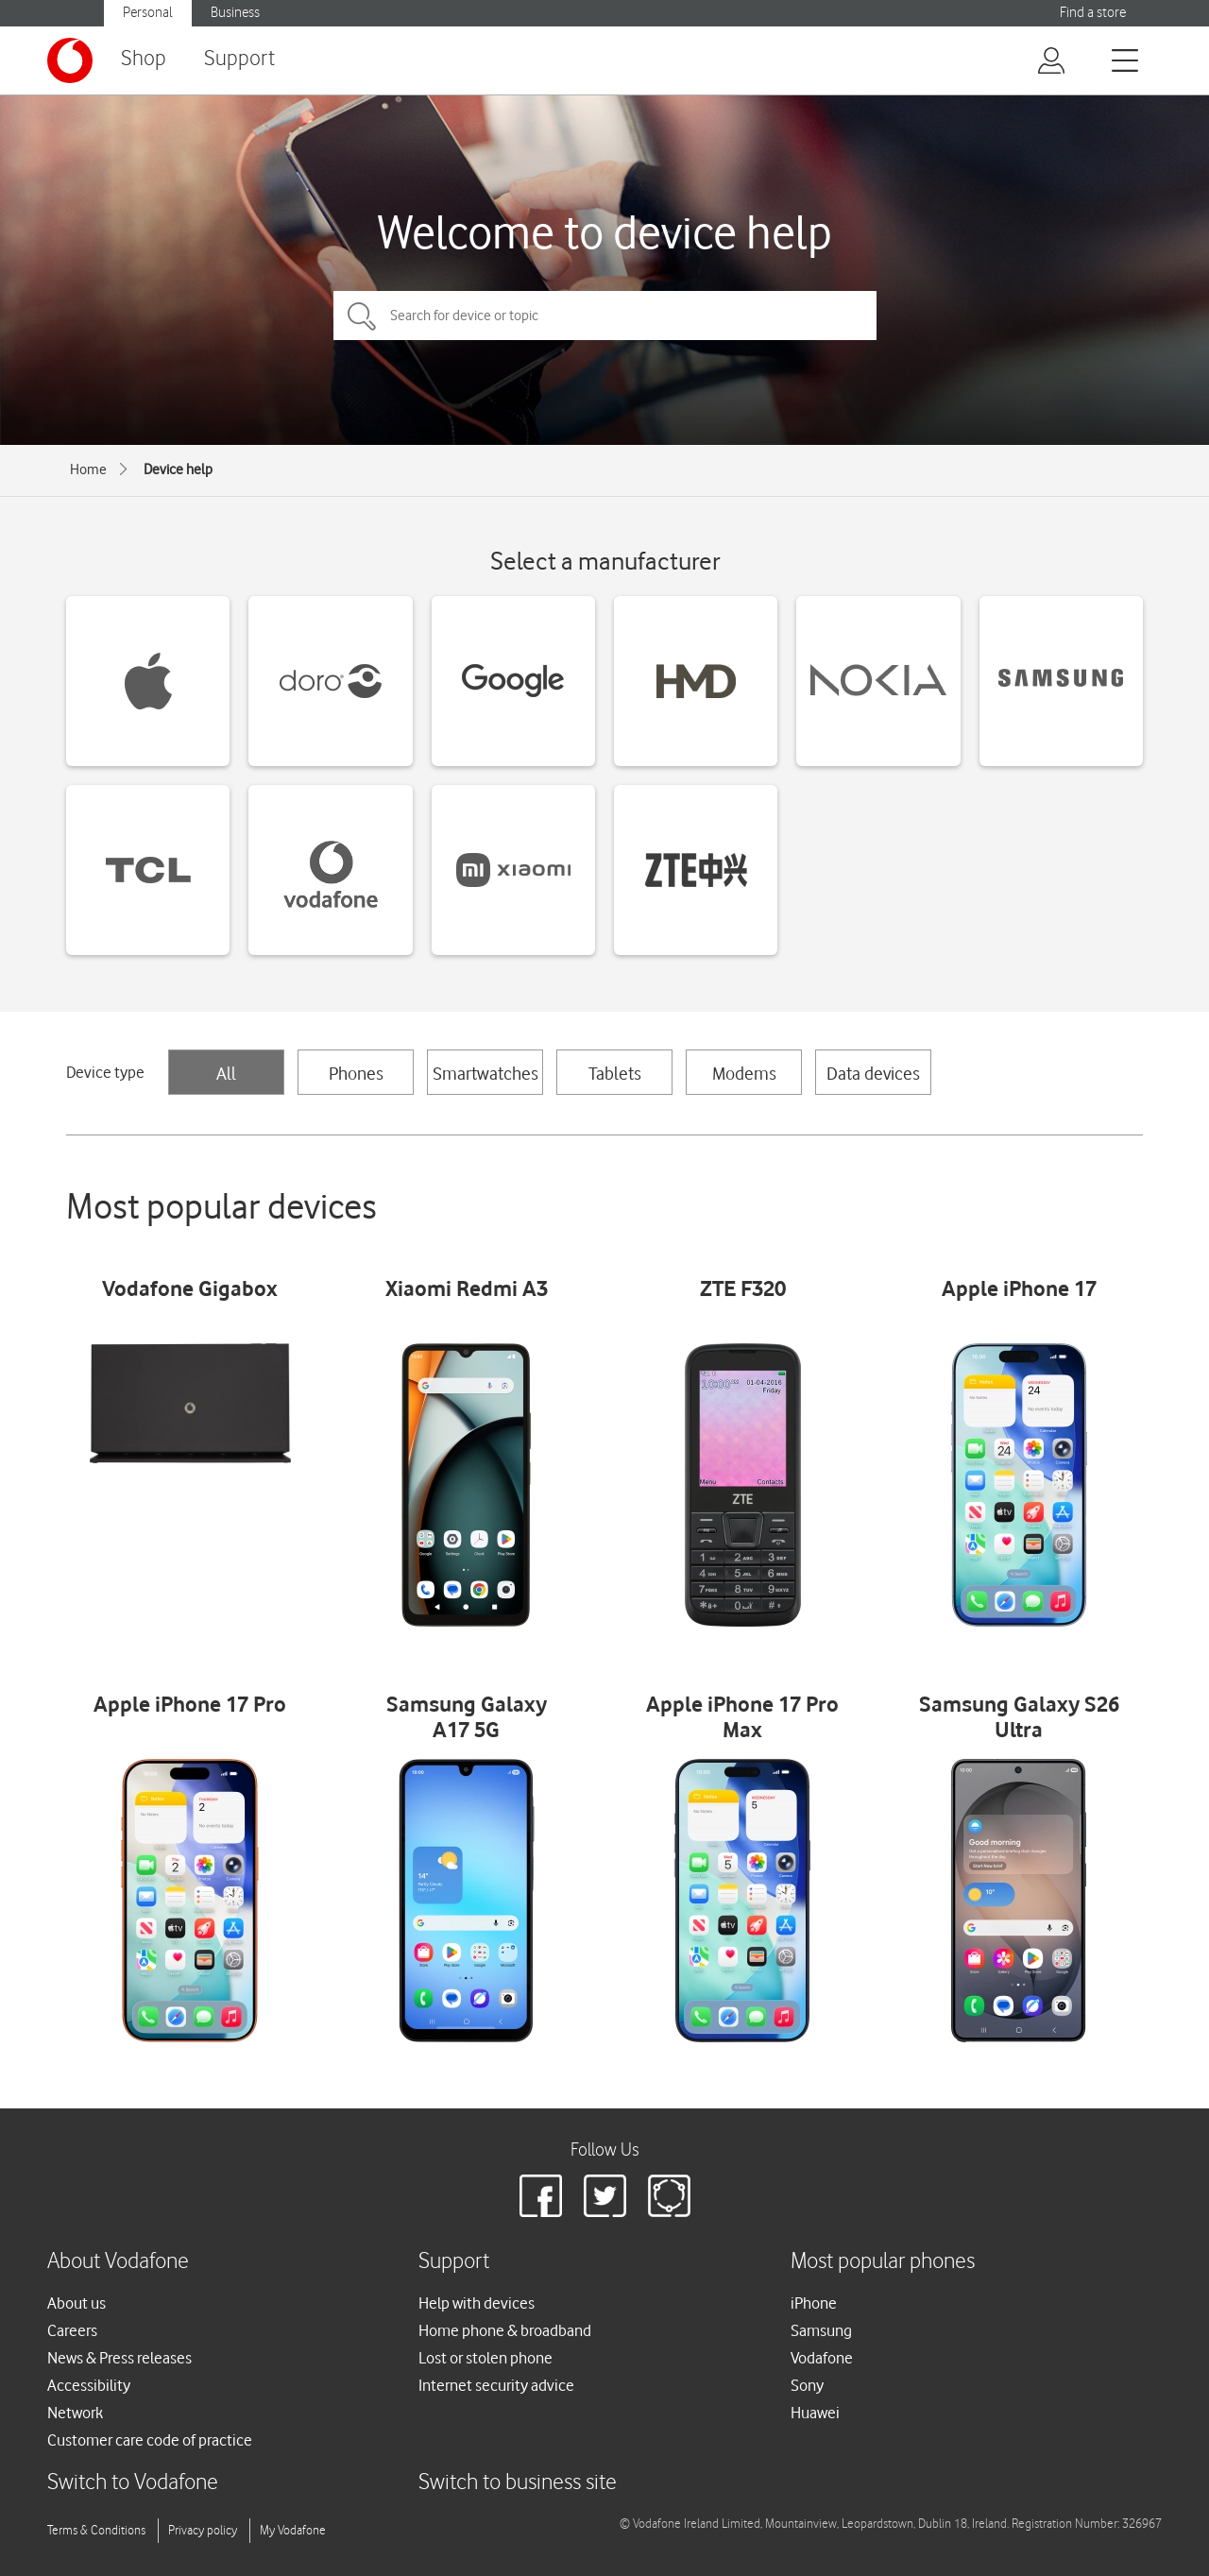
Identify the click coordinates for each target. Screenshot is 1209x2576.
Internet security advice (496, 2385)
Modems (744, 1073)
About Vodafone (118, 2262)
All (226, 1073)
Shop (143, 59)
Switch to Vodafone (132, 2483)
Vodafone (822, 2357)
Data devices (873, 1073)
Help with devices (476, 2303)
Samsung (821, 2330)
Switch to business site (517, 2483)
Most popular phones (883, 2262)
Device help (178, 469)
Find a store (1093, 13)
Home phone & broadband (504, 2330)
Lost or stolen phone (485, 2357)
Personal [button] (148, 13)
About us (76, 2303)
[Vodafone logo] (70, 60)
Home (88, 469)
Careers (72, 2330)
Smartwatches (485, 1073)
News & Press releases (119, 2357)
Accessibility (88, 2385)
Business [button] (235, 13)
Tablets (614, 1073)
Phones (356, 1073)
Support (239, 59)
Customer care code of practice (149, 2440)
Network (75, 2412)
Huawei (815, 2412)
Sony (807, 2385)
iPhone (814, 2303)
